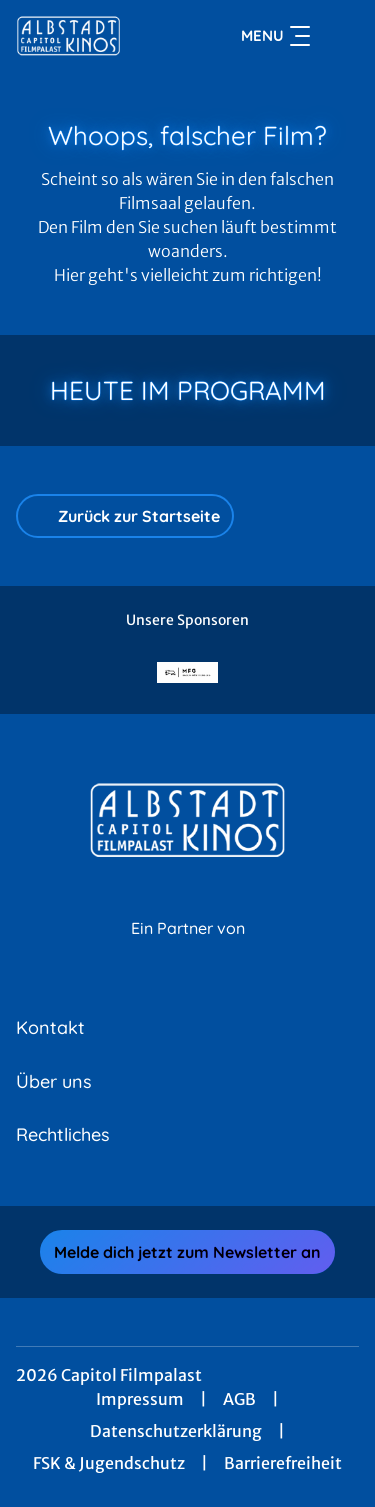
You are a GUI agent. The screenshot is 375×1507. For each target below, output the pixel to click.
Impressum (140, 1399)
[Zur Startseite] (88, 36)
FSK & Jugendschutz (109, 1463)
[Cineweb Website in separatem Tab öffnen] (188, 950)
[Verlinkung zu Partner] (188, 672)
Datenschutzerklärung (176, 1431)
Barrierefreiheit (283, 1463)
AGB (239, 1399)
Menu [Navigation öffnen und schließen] (275, 36)
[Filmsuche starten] (339, 36)
